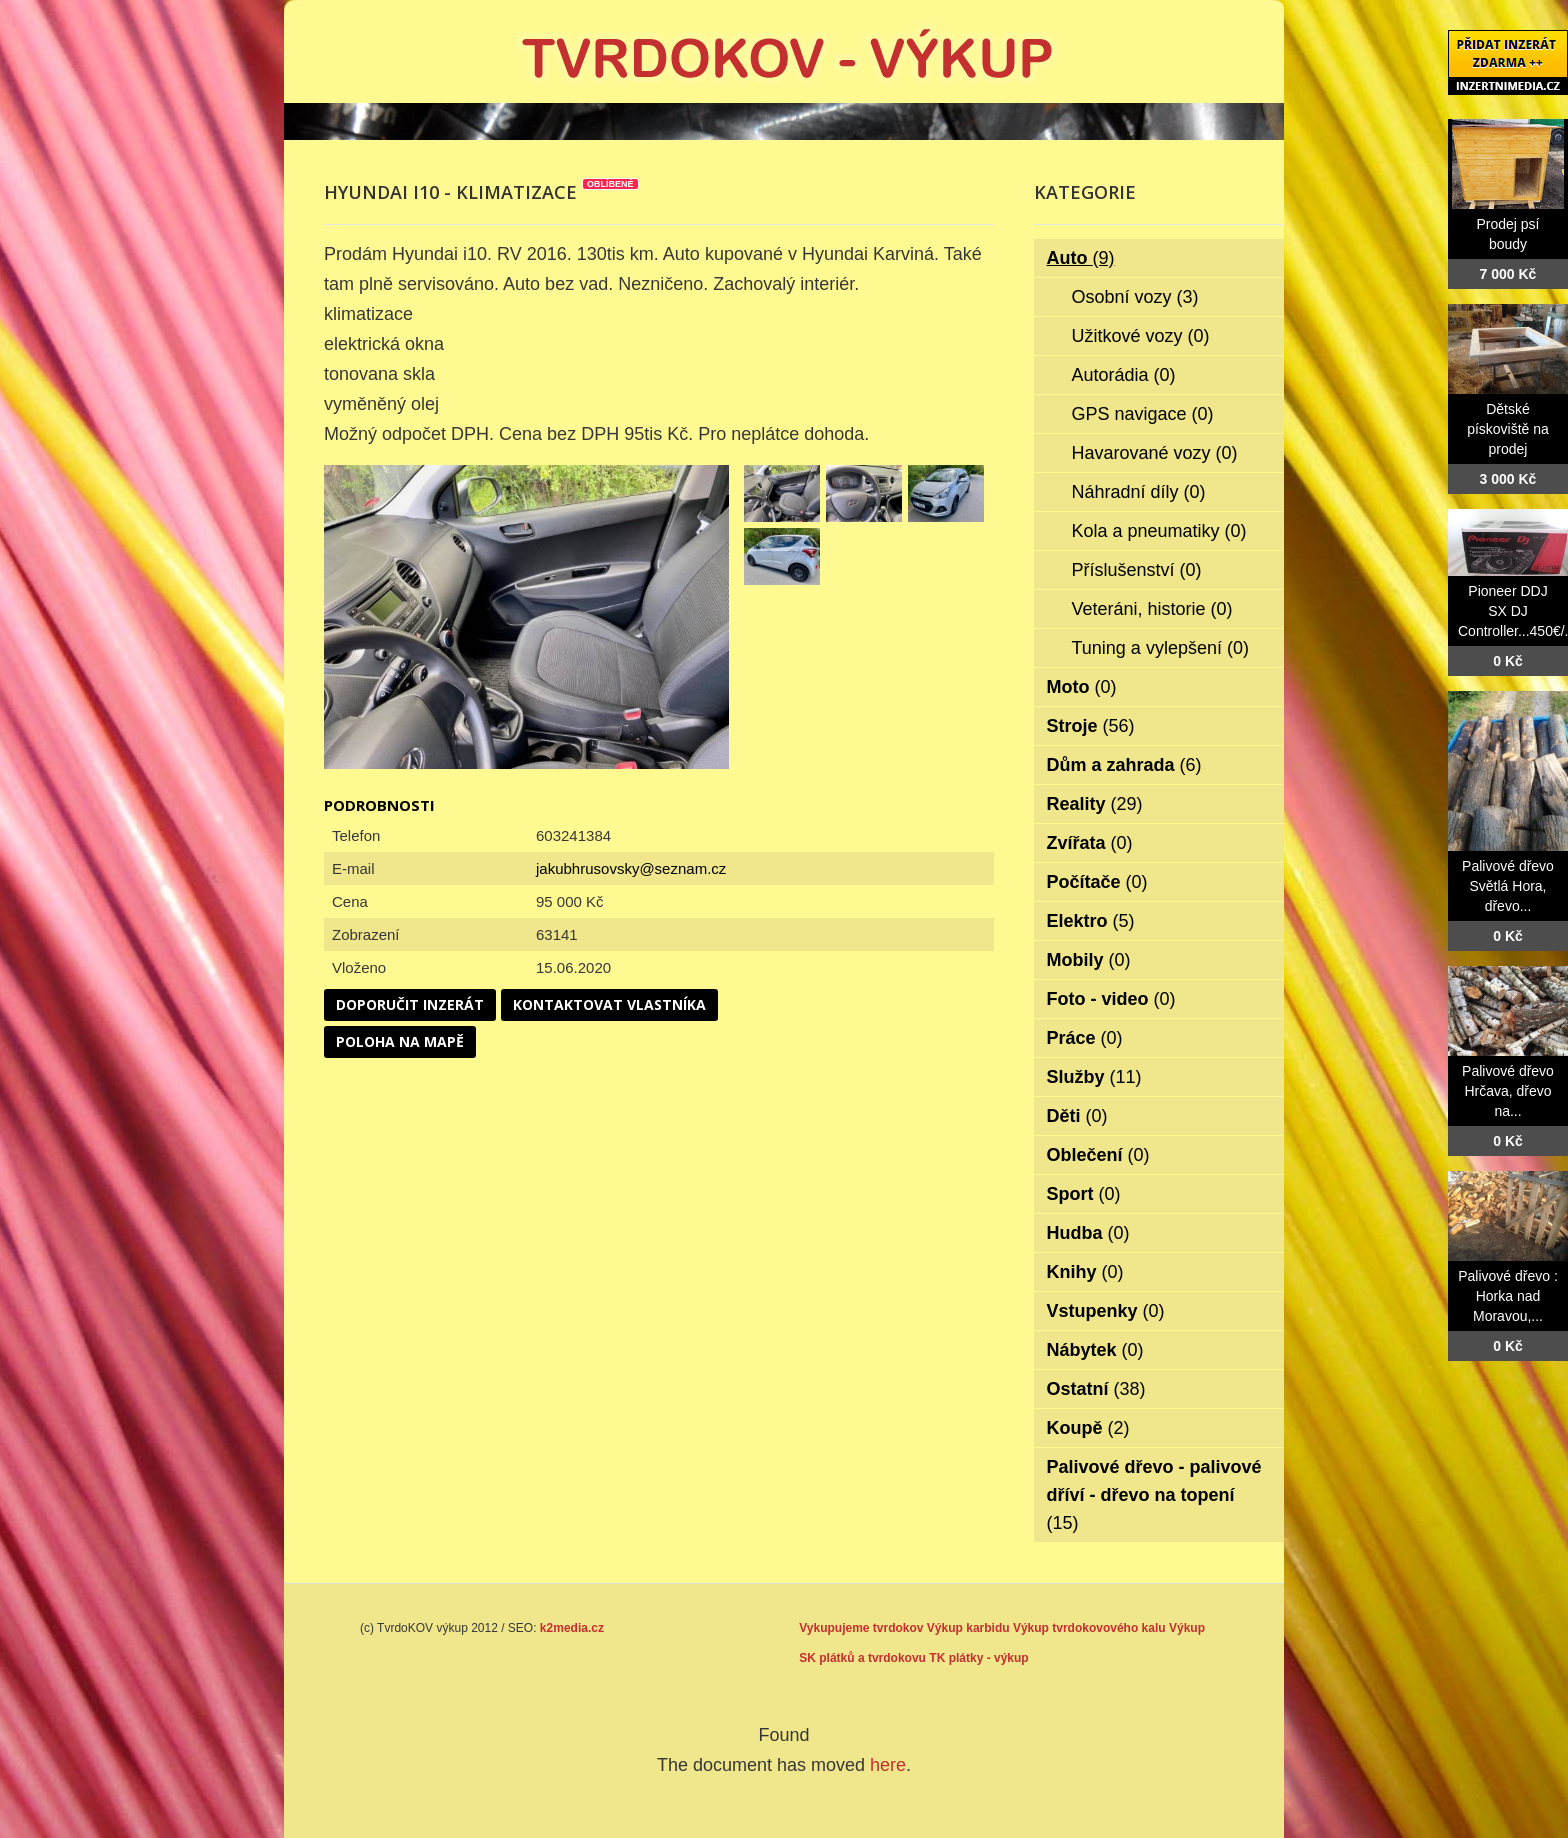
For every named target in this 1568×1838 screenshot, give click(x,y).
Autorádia (1124, 375)
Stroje (1091, 726)
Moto (1082, 687)
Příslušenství (1137, 570)
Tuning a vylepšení (1160, 648)
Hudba (1088, 1233)
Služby (1094, 1077)
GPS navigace (1143, 414)
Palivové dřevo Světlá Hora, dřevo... (1508, 886)
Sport (1084, 1194)
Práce (1085, 1038)
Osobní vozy (1135, 297)
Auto (1081, 258)
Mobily (1089, 960)
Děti (1077, 1116)
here (888, 1765)
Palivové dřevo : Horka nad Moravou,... (1508, 1296)
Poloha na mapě (400, 1041)
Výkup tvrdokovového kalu (1089, 1628)
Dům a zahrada (1124, 765)
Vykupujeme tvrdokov (861, 1628)
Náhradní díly (1139, 492)
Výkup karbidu (968, 1628)
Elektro (1091, 921)
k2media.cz (572, 1628)
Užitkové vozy (1141, 336)
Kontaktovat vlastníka (609, 1004)
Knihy (1085, 1272)
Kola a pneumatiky (1159, 531)
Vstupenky (1106, 1311)
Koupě (1088, 1428)
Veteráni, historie (1152, 609)
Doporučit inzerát (410, 1004)
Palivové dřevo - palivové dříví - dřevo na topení (1154, 1495)
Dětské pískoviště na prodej (1508, 429)
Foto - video (1111, 999)
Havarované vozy (1155, 453)
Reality (1095, 804)
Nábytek (1095, 1350)
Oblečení (1098, 1155)
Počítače (1097, 882)
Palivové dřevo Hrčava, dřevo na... (1508, 1091)
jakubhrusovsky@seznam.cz (631, 868)
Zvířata (1090, 843)
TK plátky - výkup (978, 1658)
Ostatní (1096, 1389)
